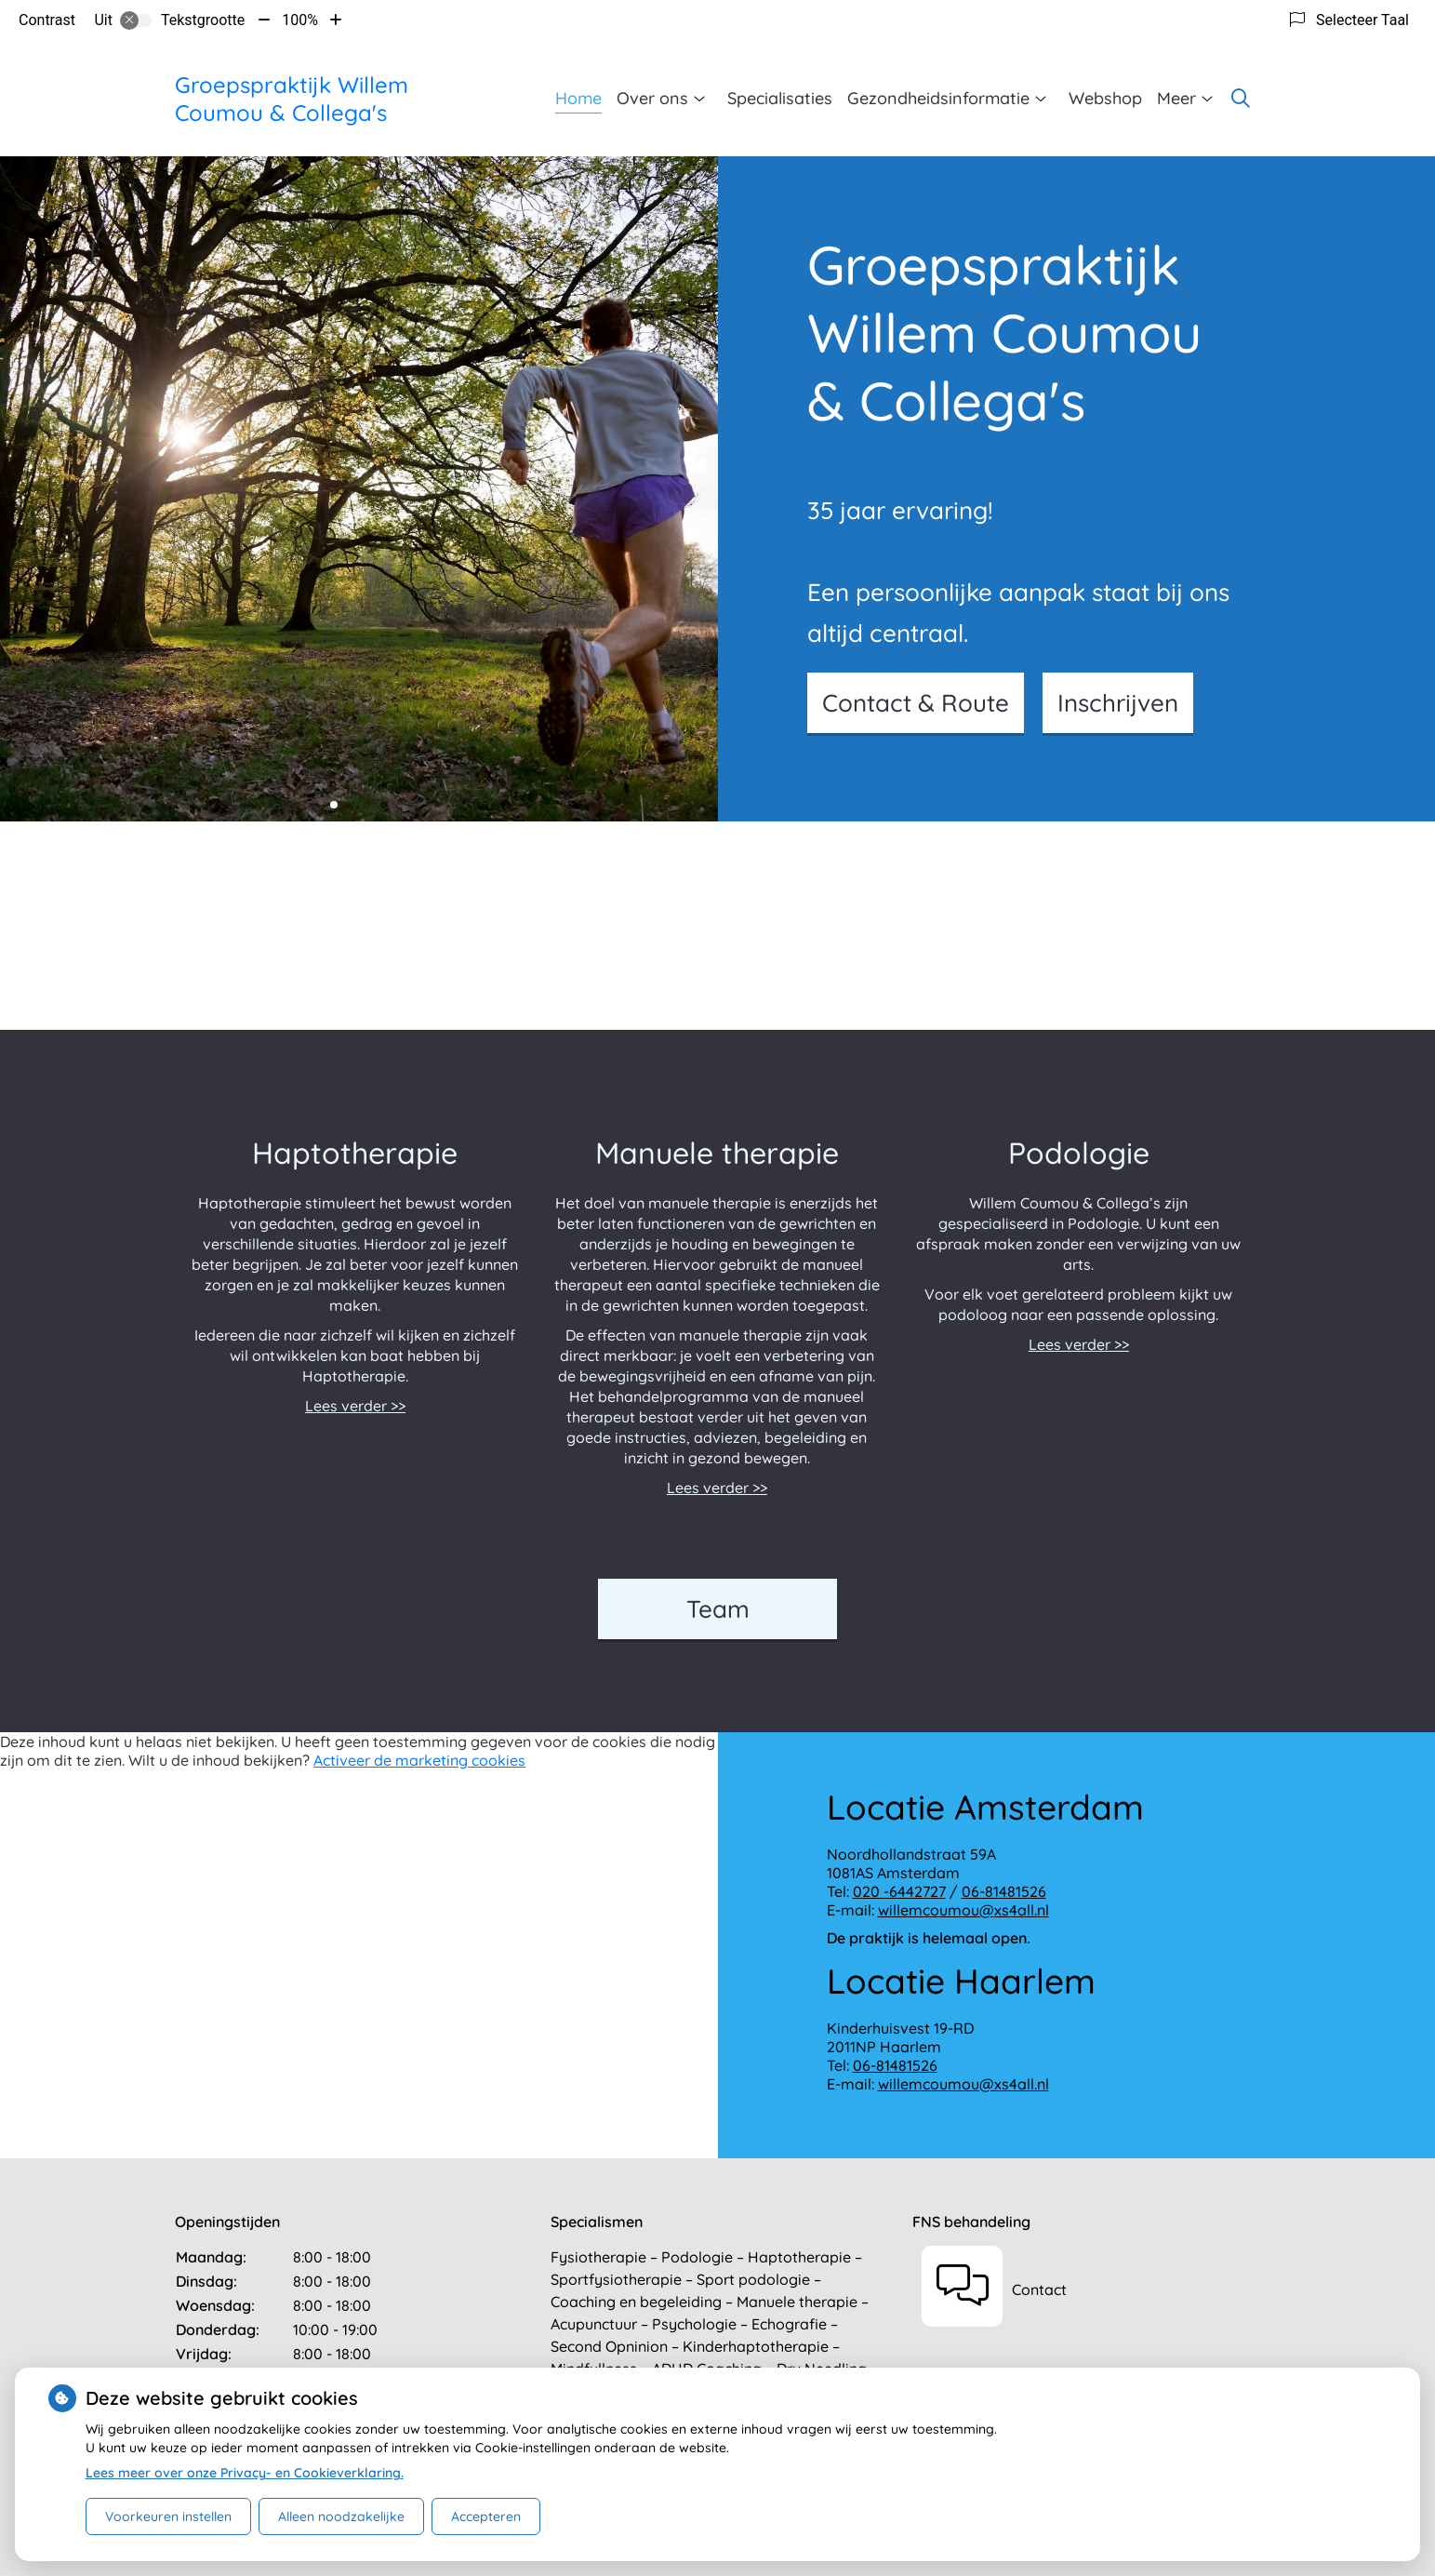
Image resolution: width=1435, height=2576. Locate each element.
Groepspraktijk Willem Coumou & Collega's (291, 99)
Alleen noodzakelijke (341, 2516)
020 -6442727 (899, 1891)
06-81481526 (1004, 1891)
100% (300, 20)
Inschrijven (1117, 702)
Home (578, 98)
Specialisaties (779, 98)
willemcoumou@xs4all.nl (963, 1910)
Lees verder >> (355, 1405)
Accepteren (486, 2516)
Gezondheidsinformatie (938, 98)
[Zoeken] (1240, 98)
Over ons (652, 98)
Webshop (1105, 98)
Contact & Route (915, 702)
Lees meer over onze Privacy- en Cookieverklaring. (245, 2472)
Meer (1176, 98)
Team (718, 1609)
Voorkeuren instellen (168, 2516)
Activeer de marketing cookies (419, 1760)
